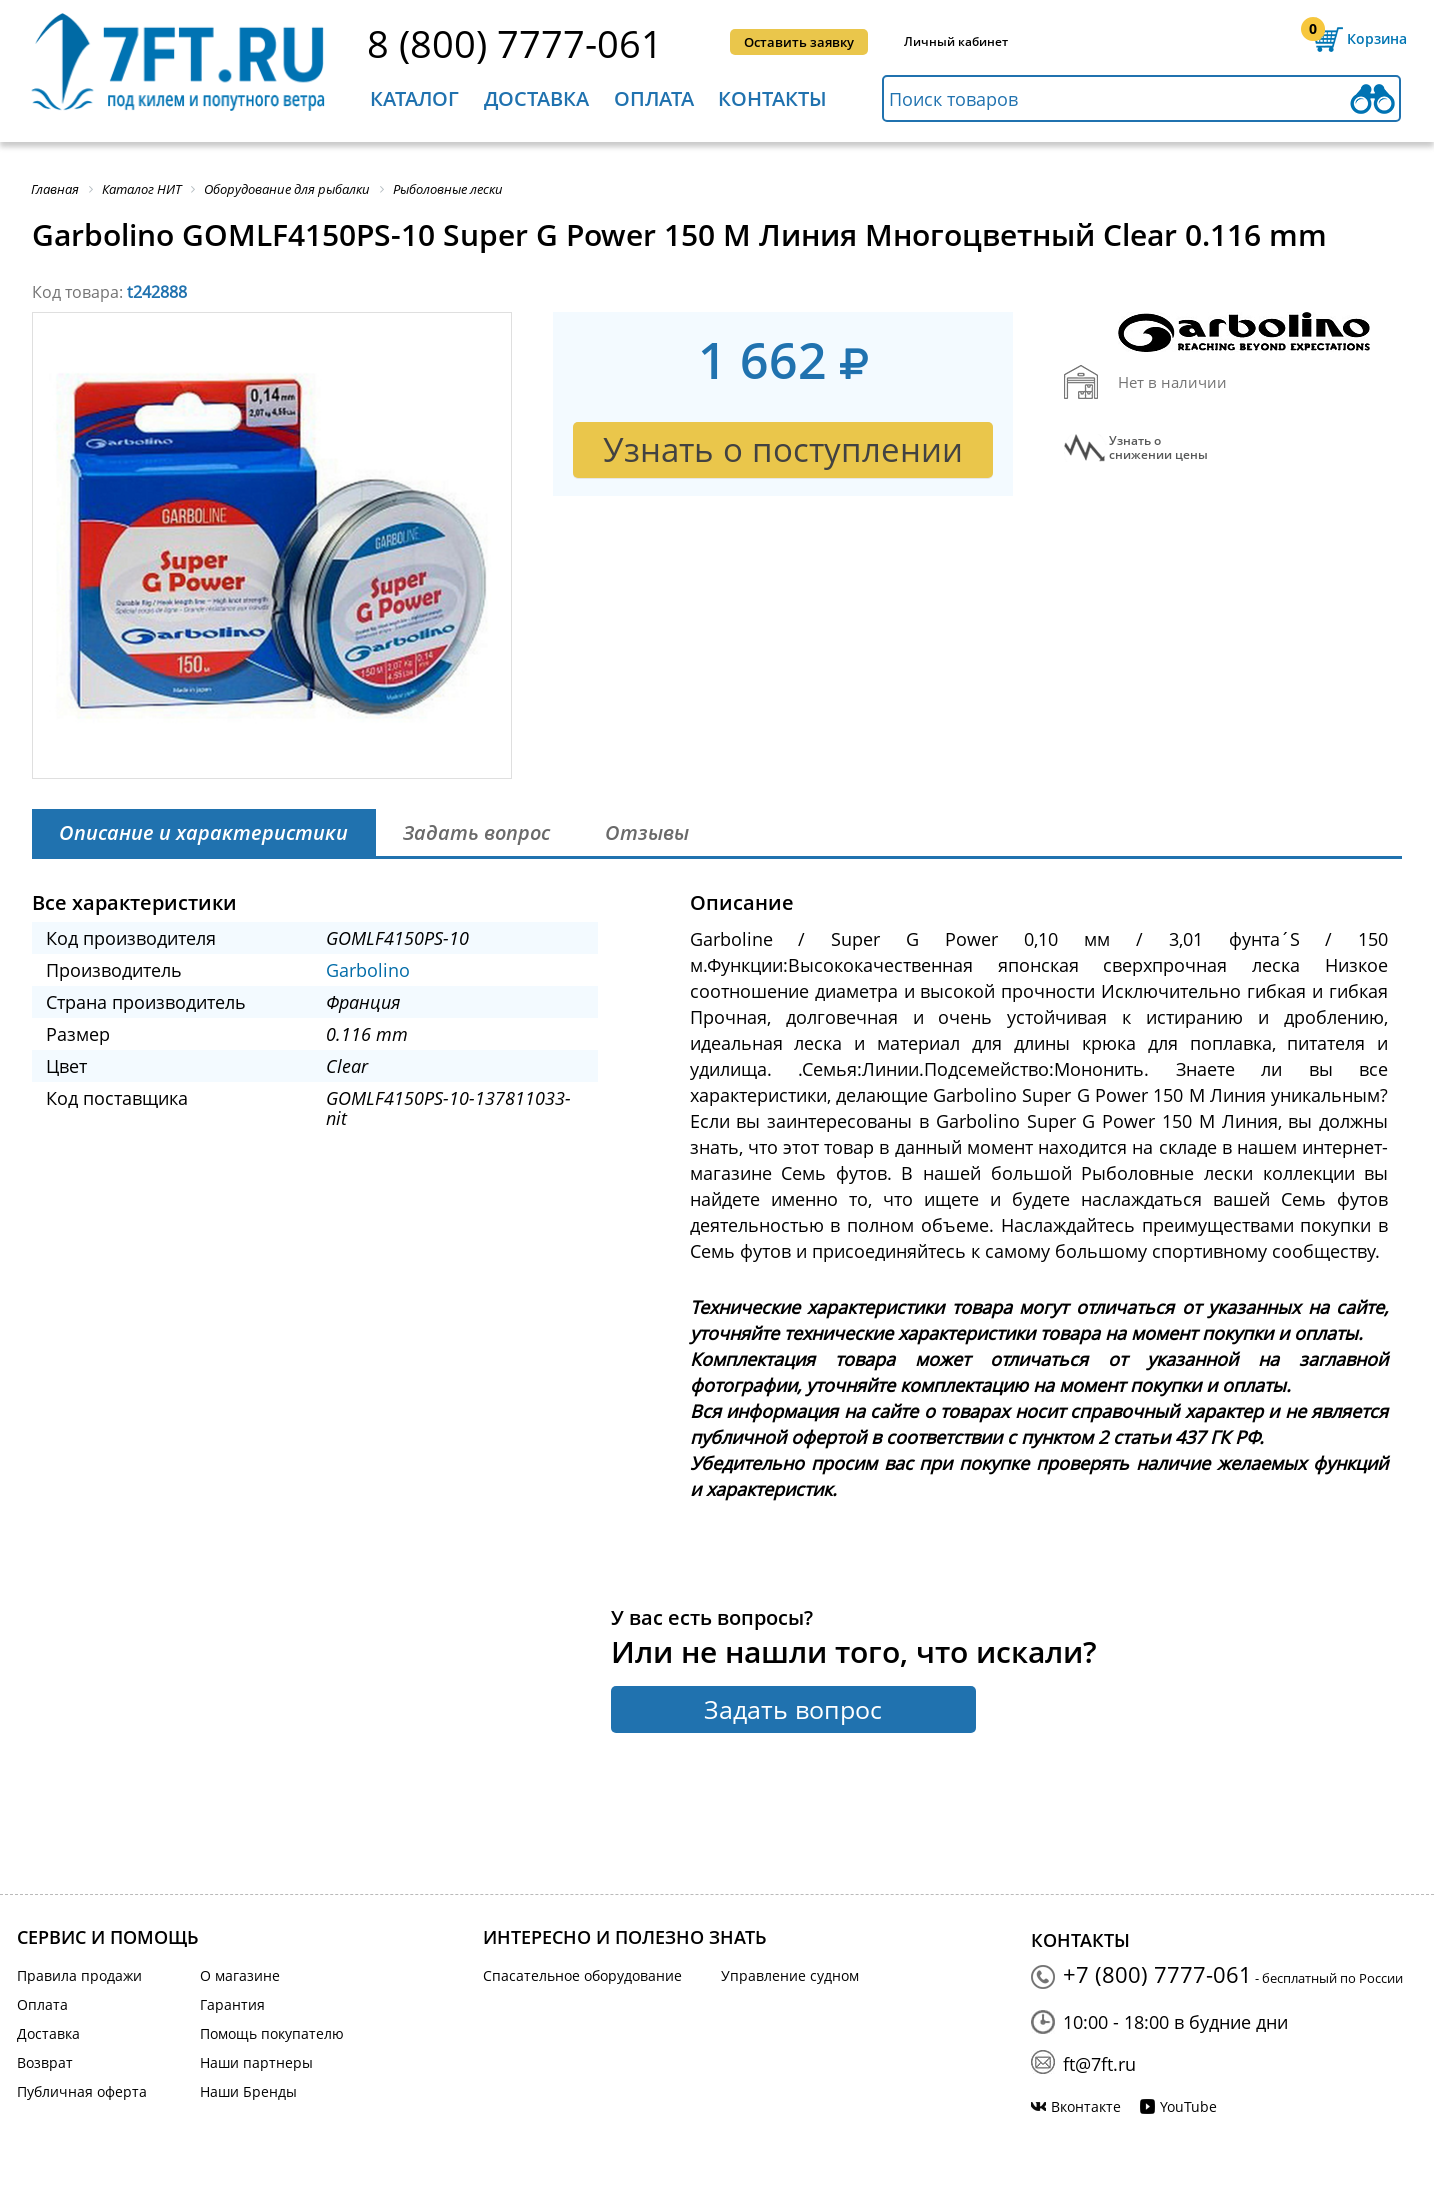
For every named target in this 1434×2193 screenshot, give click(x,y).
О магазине (240, 1975)
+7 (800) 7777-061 (1157, 1974)
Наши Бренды (248, 2091)
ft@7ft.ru (1099, 2064)
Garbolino (368, 970)
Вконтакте (1086, 2106)
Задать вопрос (793, 1709)
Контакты (772, 98)
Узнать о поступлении (783, 449)
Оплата (654, 98)
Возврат (45, 2062)
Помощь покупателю (272, 2033)
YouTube (1188, 2106)
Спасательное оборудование (582, 1975)
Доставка (536, 98)
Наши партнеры (256, 2062)
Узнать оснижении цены (1158, 448)
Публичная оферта (82, 2091)
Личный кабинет (956, 41)
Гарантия (232, 2004)
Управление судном (790, 1975)
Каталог (414, 98)
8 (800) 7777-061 (515, 43)
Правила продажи (79, 1975)
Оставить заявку (799, 42)
